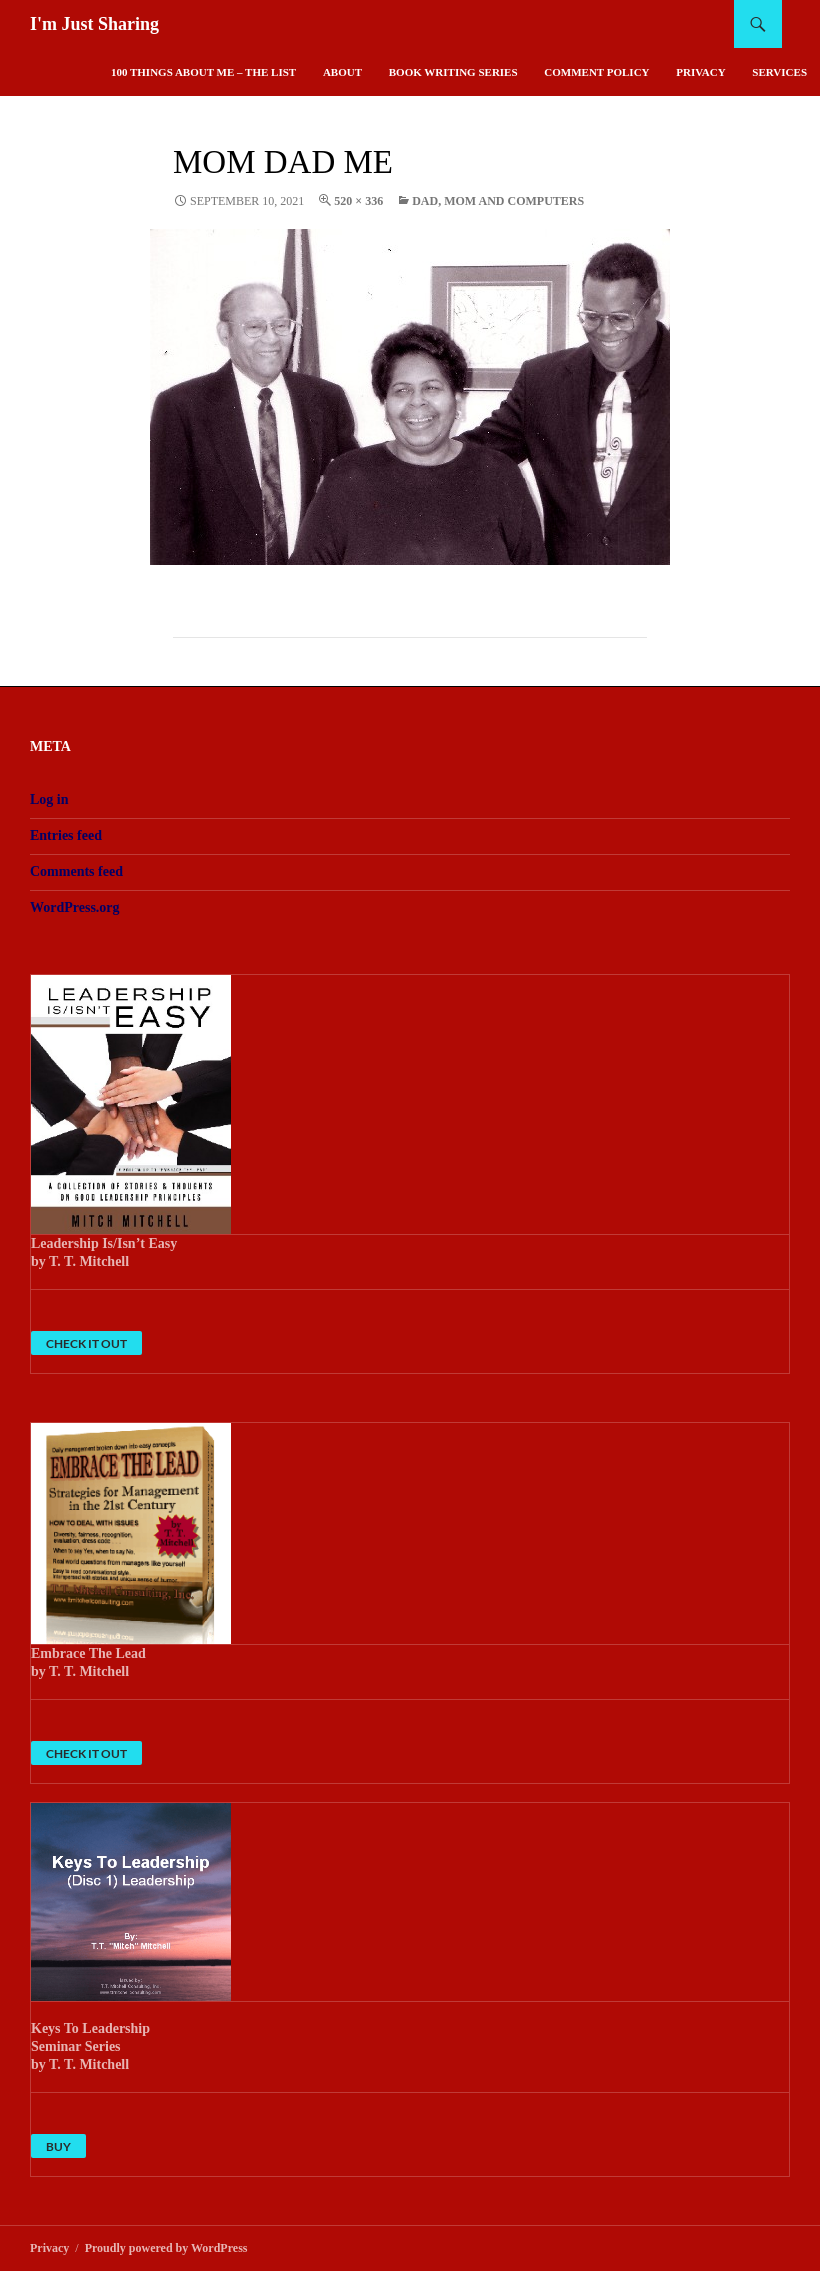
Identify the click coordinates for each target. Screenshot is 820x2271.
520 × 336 (358, 201)
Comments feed (76, 871)
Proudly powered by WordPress (166, 2248)
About (342, 72)
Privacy (700, 72)
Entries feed (66, 835)
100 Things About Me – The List (203, 72)
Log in (49, 799)
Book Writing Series (453, 72)
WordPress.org (75, 907)
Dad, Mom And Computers (498, 201)
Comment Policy (596, 72)
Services (779, 72)
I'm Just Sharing (94, 24)
